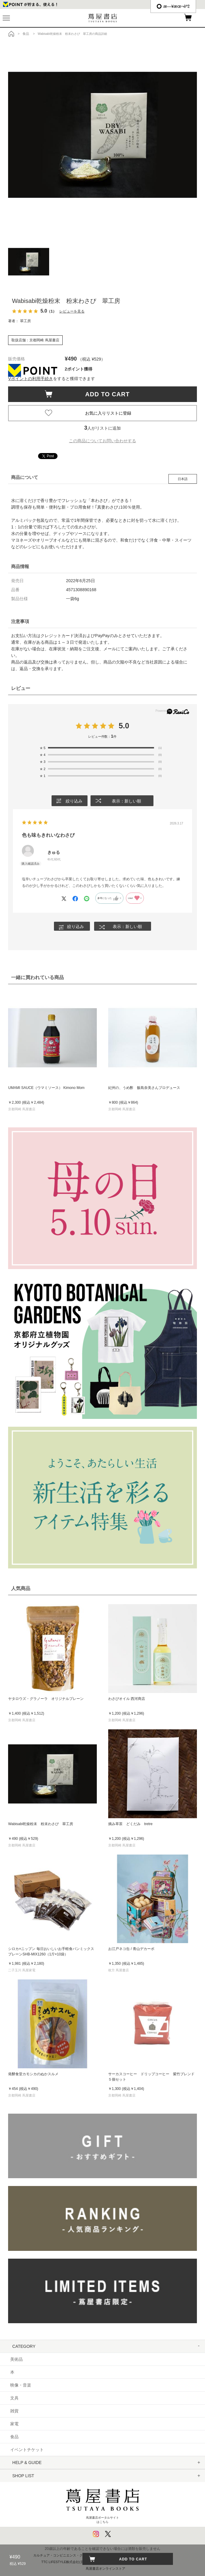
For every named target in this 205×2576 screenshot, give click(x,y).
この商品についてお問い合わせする (102, 440)
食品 (14, 2436)
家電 (14, 2423)
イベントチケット (27, 2449)
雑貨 (14, 2410)
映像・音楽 (20, 2385)
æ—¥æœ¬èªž (173, 6)
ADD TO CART (104, 394)
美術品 (16, 2359)
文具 (14, 2398)
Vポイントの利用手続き (30, 378)
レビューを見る (72, 311)
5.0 (124, 726)
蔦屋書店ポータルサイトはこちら (102, 2503)
